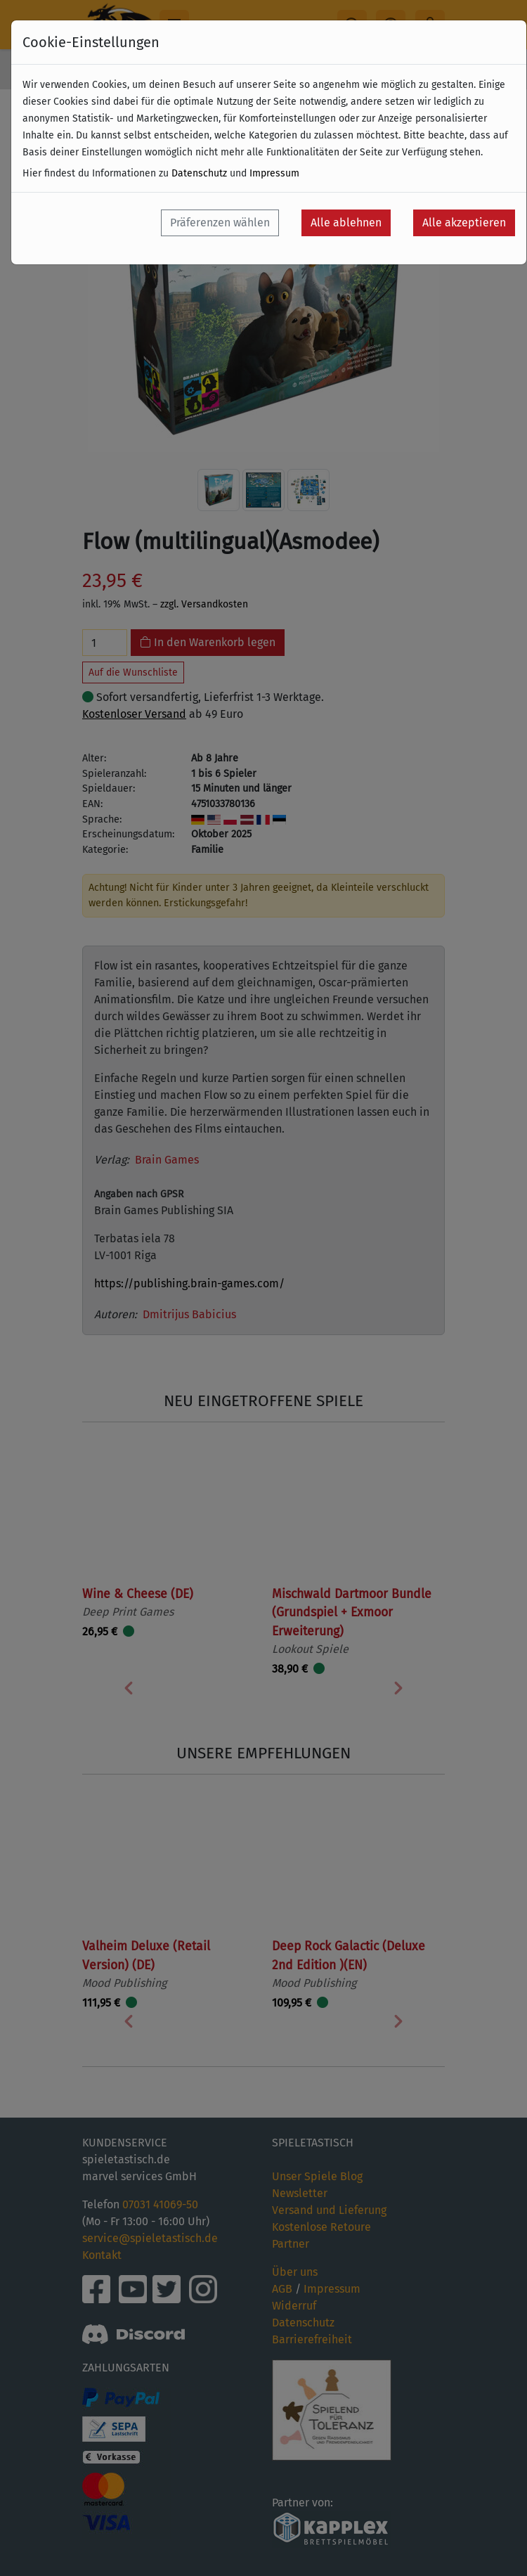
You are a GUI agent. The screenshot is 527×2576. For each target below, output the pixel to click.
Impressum (274, 173)
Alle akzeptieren (464, 222)
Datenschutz (199, 173)
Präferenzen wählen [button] (220, 222)
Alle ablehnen (346, 222)
